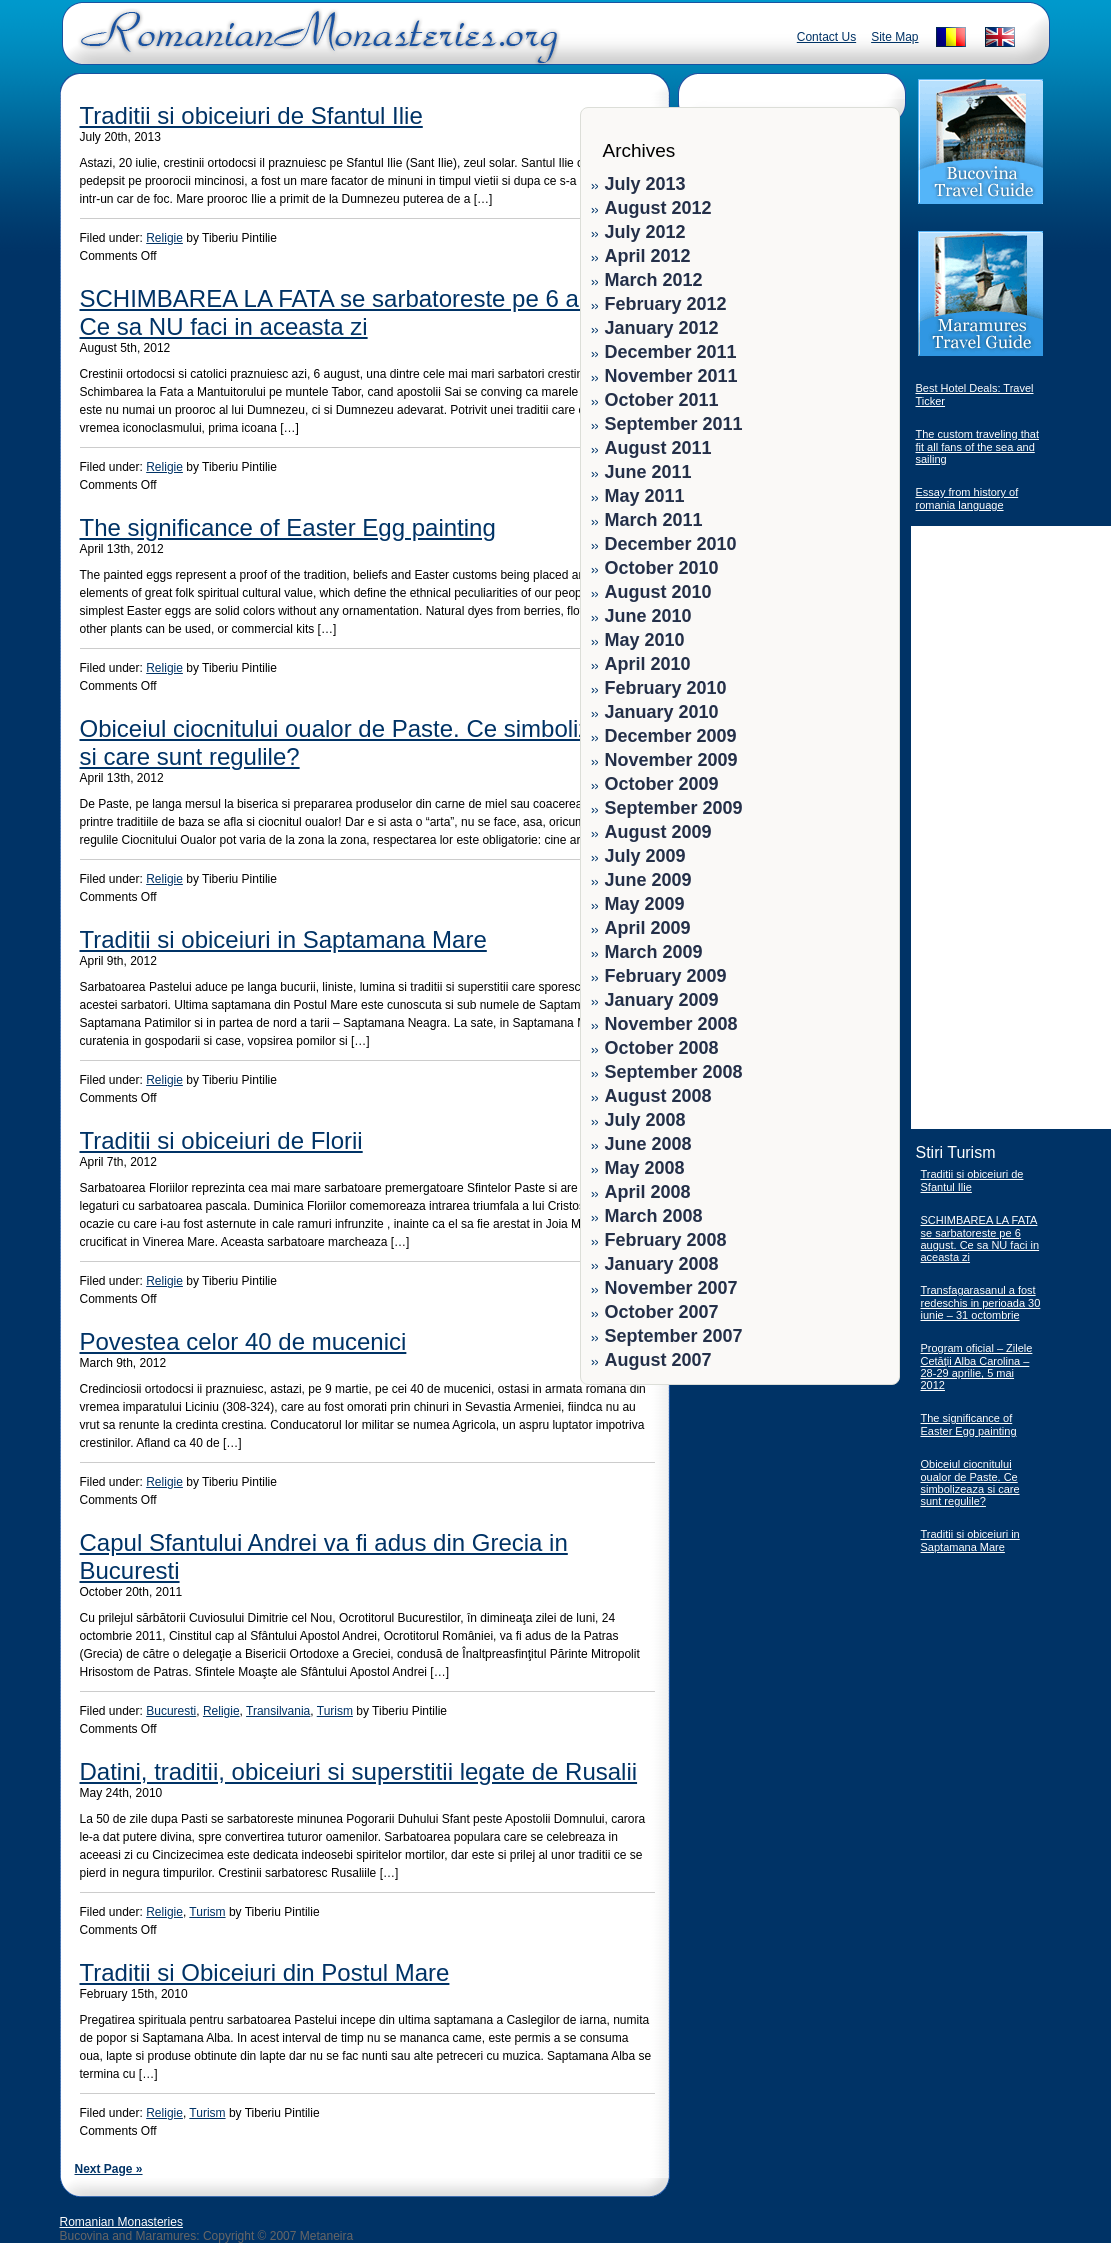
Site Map (894, 37)
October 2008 (662, 1048)
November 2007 (671, 1288)
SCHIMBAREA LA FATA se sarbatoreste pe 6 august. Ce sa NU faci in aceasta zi (362, 312)
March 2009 (654, 952)
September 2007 (674, 1336)
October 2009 (662, 784)
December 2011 (671, 352)
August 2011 (658, 448)
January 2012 (662, 328)
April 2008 (648, 1192)
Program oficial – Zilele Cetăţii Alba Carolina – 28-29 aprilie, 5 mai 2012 (977, 1366)
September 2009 (674, 808)
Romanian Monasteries (121, 2222)
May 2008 (645, 1168)
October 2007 (662, 1312)
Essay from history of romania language (967, 498)
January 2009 (662, 1000)
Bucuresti (171, 1711)
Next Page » (109, 2169)
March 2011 (654, 520)
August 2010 (658, 592)
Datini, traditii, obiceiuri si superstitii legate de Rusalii (359, 1771)
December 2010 (671, 544)
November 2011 (671, 376)
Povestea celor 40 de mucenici (243, 1341)
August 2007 (658, 1360)
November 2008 (671, 1024)
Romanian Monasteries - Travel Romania (315, 45)
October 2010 (662, 568)
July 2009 (645, 856)
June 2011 (648, 472)
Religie (164, 238)
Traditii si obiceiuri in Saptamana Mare (283, 939)
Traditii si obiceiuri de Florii (221, 1140)
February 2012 (666, 304)
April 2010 (648, 664)
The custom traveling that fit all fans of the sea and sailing (978, 446)
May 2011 (645, 496)
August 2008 (658, 1096)
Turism (335, 1711)
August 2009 (658, 832)
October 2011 (662, 400)
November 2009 (671, 760)
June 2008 (648, 1144)
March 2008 (654, 1216)
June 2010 (648, 616)
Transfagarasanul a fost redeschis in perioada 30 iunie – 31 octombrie (981, 1302)
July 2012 (645, 232)
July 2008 (645, 1120)
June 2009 (648, 880)
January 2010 (662, 712)
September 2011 (674, 424)
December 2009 (671, 736)
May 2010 (645, 640)
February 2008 (666, 1240)
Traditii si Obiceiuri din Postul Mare (265, 1972)
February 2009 (666, 976)
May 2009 (645, 904)
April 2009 (648, 928)
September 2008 (674, 1072)
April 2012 (648, 256)
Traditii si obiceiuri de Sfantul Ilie (251, 115)
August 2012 (658, 208)
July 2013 (645, 184)
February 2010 (666, 688)
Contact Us (826, 37)
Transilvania (278, 1711)
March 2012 (654, 280)
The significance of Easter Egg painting (288, 527)
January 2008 (662, 1264)
